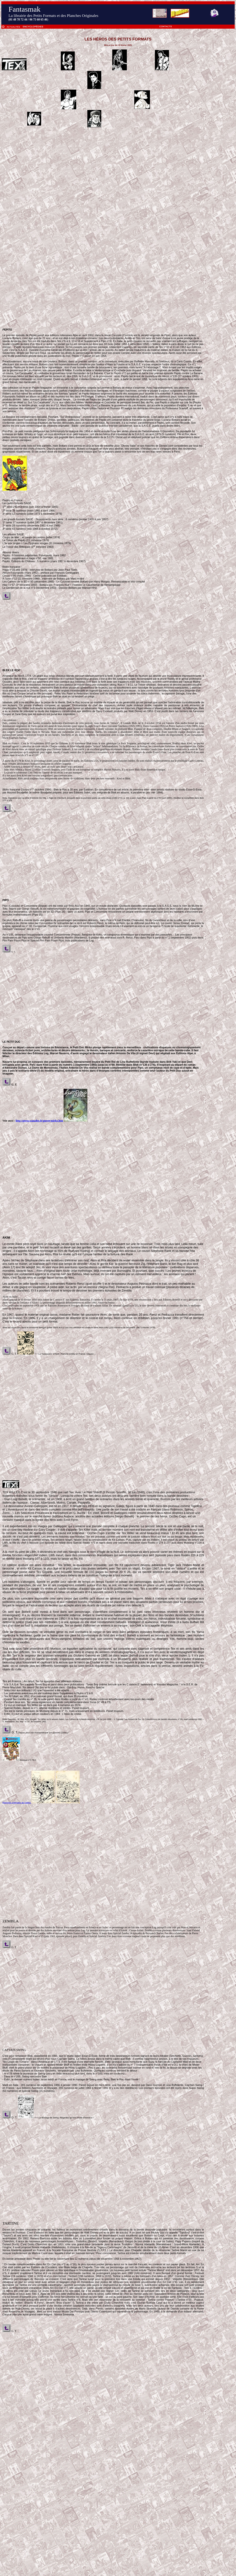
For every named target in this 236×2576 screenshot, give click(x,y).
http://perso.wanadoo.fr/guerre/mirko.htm (39, 1120)
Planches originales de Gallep (16, 1802)
